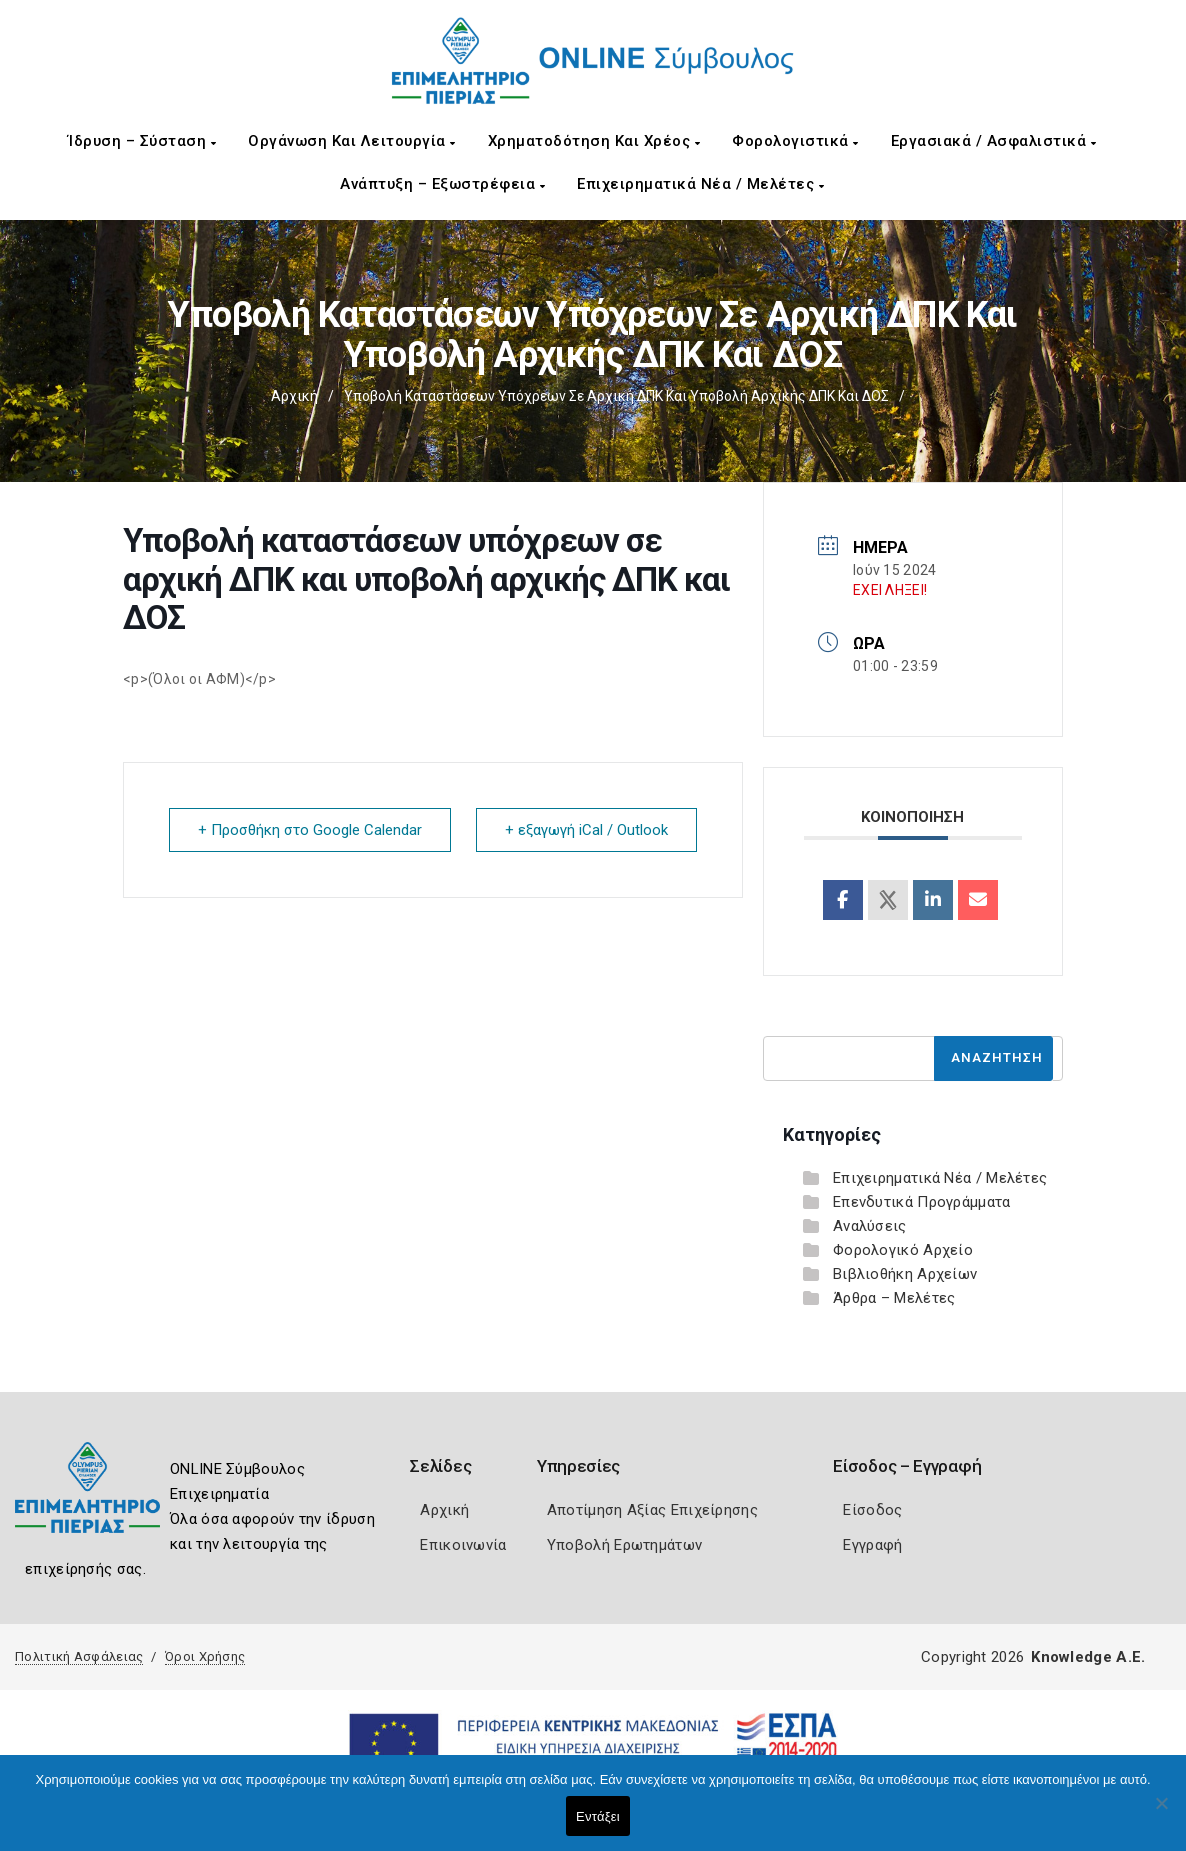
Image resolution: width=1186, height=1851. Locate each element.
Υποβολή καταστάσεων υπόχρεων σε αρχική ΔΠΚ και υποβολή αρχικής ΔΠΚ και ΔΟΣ (616, 396)
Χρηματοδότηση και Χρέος (594, 141)
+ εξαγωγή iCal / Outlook (586, 830)
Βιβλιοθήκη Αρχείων (905, 1274)
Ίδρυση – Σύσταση (142, 141)
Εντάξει (598, 1816)
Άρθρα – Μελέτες (894, 1298)
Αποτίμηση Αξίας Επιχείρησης (652, 1510)
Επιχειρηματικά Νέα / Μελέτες (700, 184)
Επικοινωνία (463, 1545)
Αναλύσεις (870, 1226)
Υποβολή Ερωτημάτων (624, 1545)
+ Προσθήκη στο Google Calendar (310, 830)
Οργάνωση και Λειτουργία (352, 141)
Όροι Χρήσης (205, 1656)
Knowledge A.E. (1088, 1657)
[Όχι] (1161, 1813)
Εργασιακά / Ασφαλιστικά (994, 141)
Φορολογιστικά (795, 141)
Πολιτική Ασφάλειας (79, 1656)
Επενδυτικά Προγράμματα (922, 1202)
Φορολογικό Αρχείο (903, 1250)
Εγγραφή (872, 1545)
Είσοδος (872, 1510)
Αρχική (294, 396)
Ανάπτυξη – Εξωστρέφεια (442, 184)
